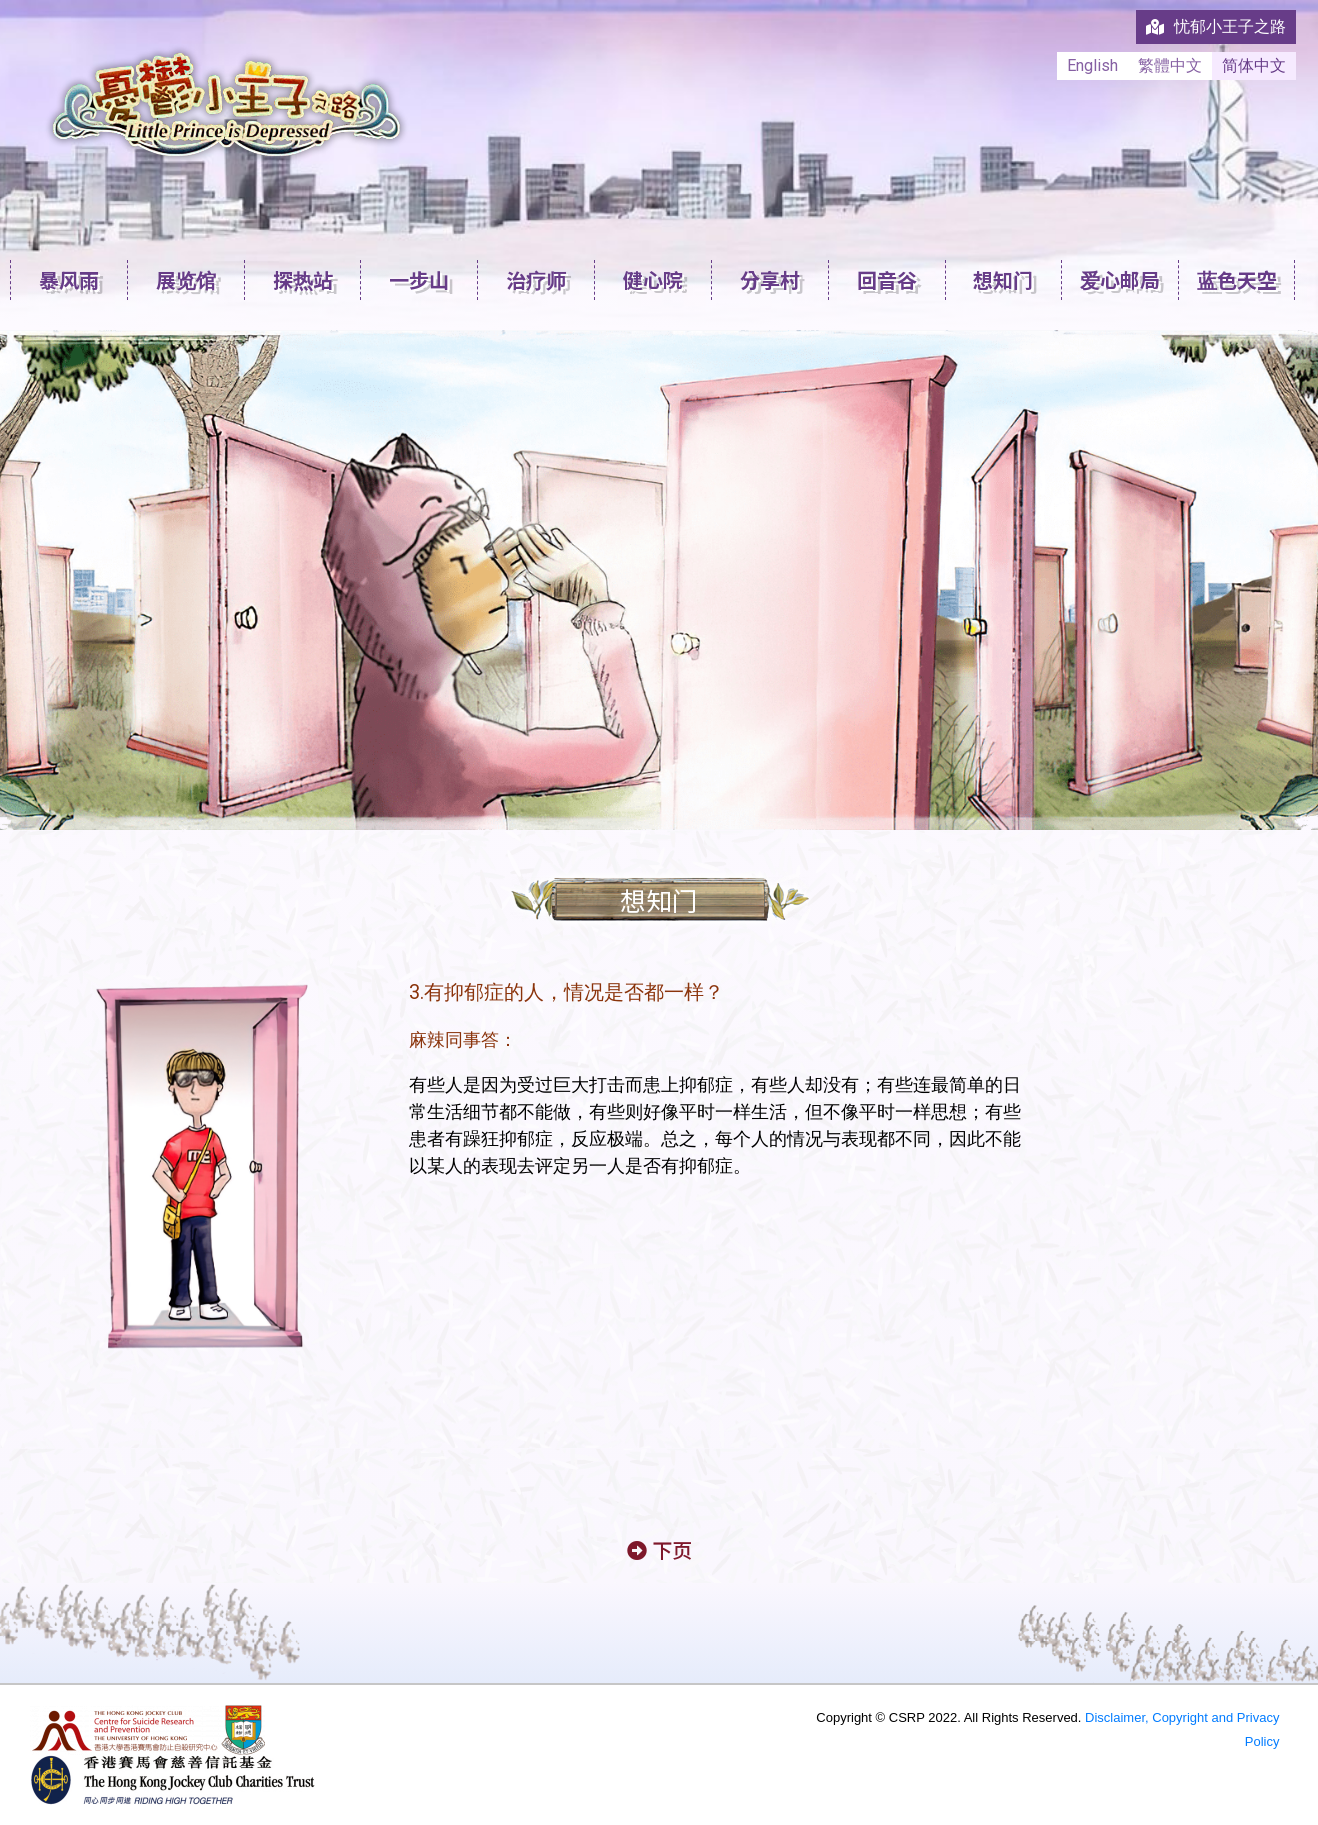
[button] (659, 1550)
